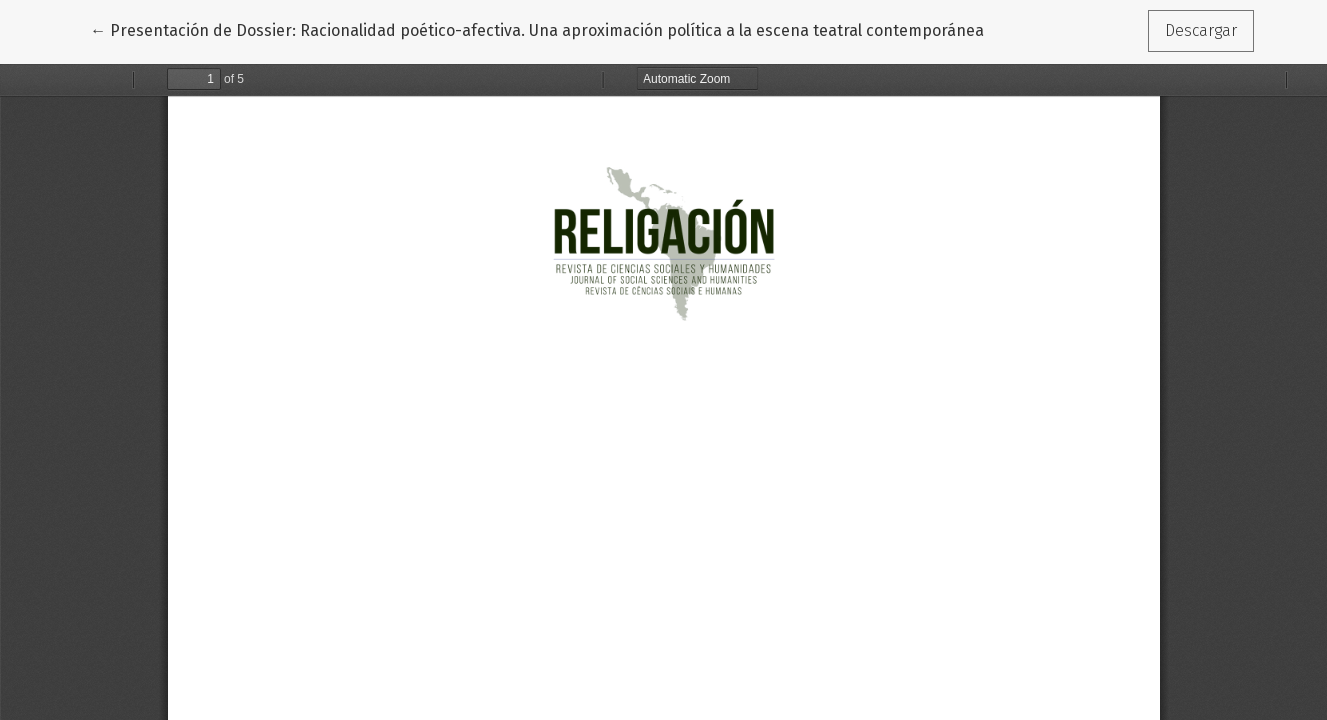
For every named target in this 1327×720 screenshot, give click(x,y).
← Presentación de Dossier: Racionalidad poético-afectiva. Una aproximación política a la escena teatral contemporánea (537, 29)
